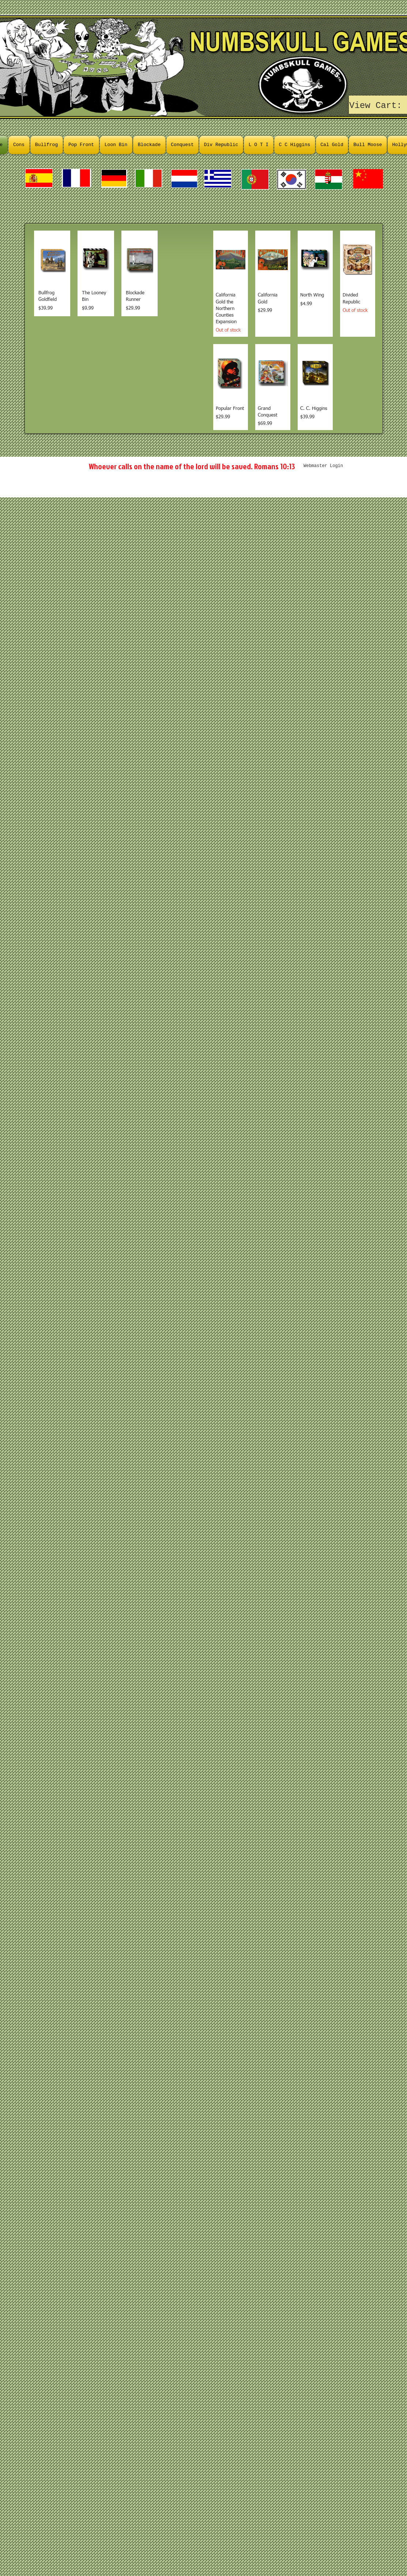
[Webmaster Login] (323, 466)
